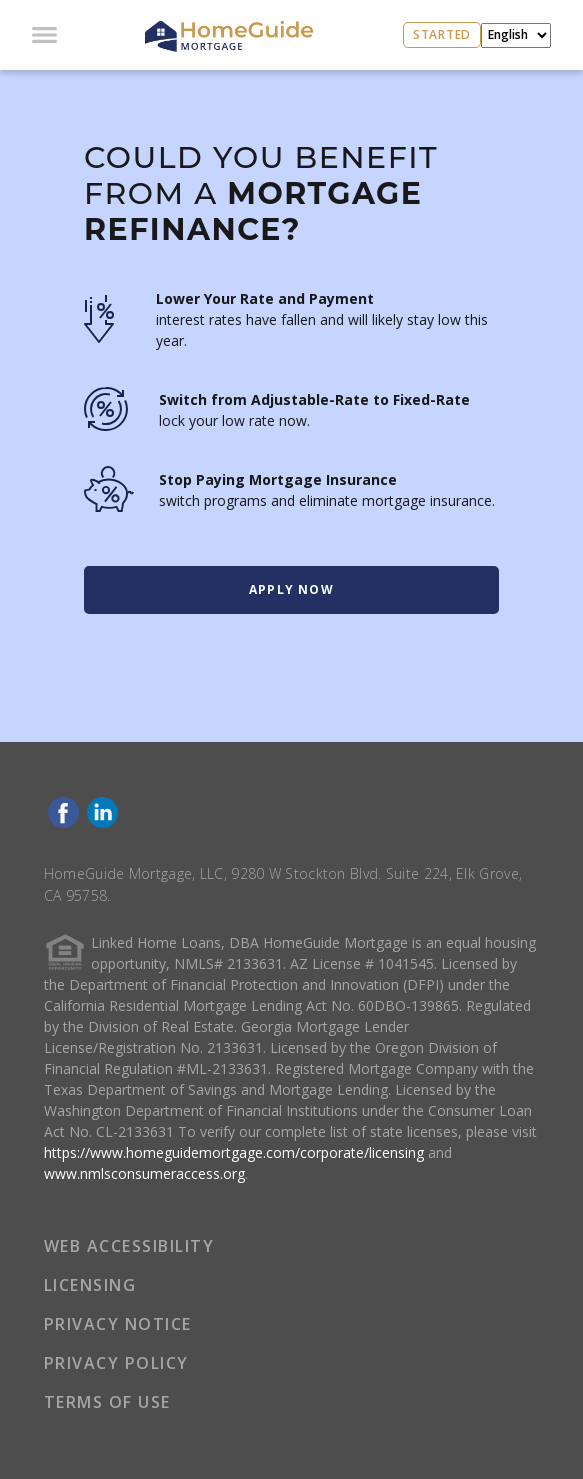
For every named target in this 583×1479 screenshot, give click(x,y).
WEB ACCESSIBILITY (129, 1246)
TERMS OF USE (107, 1402)
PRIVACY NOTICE (118, 1324)
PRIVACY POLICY (116, 1363)
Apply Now (291, 589)
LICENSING (90, 1285)
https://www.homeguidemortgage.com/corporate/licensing (234, 1152)
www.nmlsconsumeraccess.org (144, 1173)
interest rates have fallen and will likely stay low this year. (322, 330)
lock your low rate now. (234, 420)
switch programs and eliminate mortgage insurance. (327, 500)
